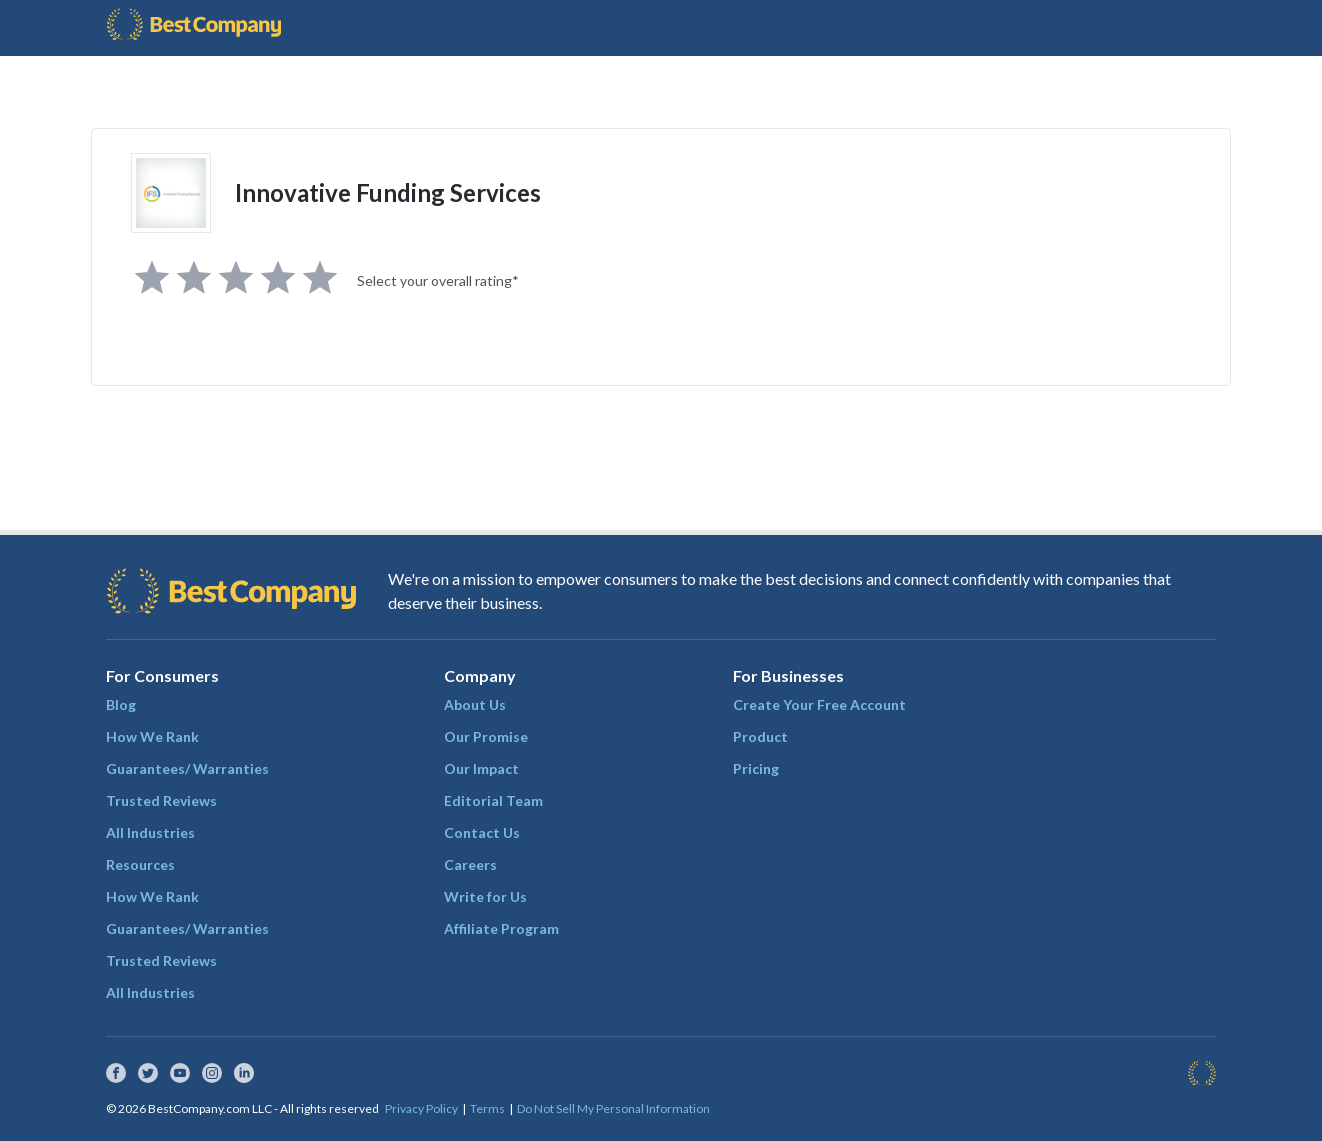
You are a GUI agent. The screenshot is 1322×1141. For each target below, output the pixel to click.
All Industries (150, 832)
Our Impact (481, 768)
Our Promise (486, 736)
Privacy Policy (421, 1108)
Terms (487, 1108)
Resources (140, 864)
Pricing (756, 768)
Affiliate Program (501, 928)
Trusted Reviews (161, 800)
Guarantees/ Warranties (187, 768)
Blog (121, 704)
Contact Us (482, 832)
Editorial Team (493, 800)
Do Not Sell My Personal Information (613, 1108)
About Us (475, 704)
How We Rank (152, 736)
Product (760, 736)
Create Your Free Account (819, 704)
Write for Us (485, 896)
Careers (470, 864)
